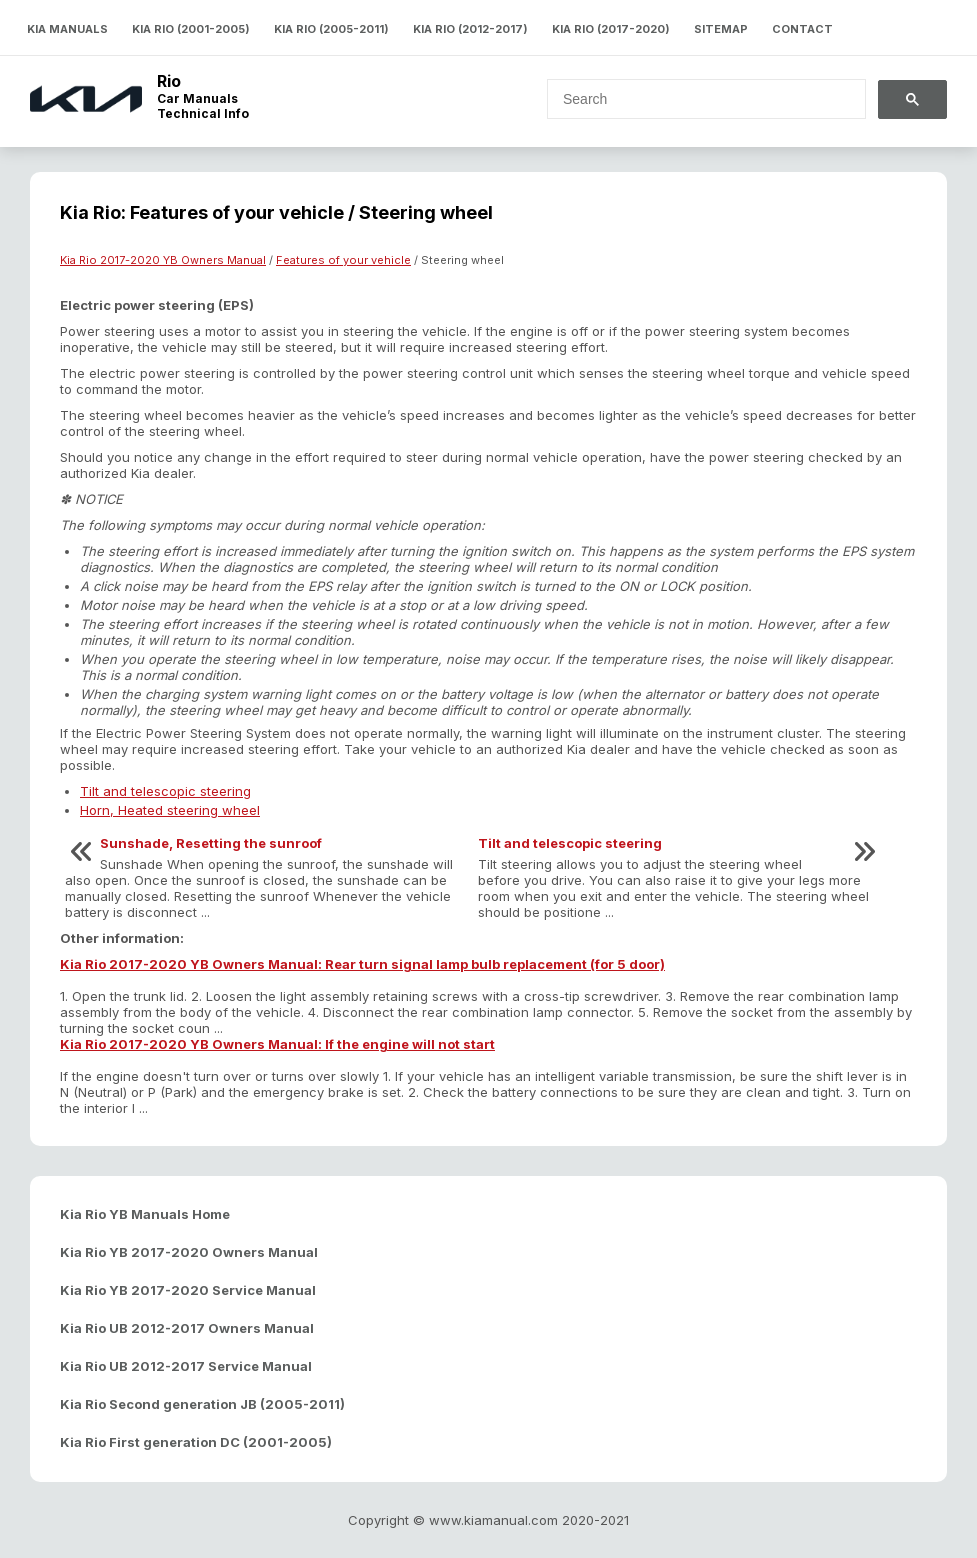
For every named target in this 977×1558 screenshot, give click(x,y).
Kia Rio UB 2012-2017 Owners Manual (187, 1328)
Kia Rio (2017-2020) (611, 29)
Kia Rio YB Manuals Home (145, 1214)
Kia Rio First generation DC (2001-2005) (196, 1442)
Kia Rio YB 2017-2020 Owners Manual (189, 1252)
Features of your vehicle (343, 260)
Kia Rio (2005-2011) (331, 29)
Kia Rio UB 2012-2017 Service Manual (186, 1366)
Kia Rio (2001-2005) (191, 29)
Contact (802, 29)
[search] (694, 99)
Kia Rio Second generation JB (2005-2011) (202, 1404)
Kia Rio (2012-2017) (470, 29)
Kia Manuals (67, 29)
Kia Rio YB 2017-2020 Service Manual (188, 1290)
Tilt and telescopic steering (165, 791)
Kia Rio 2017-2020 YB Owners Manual (163, 260)
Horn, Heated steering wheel (170, 810)
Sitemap (721, 29)
